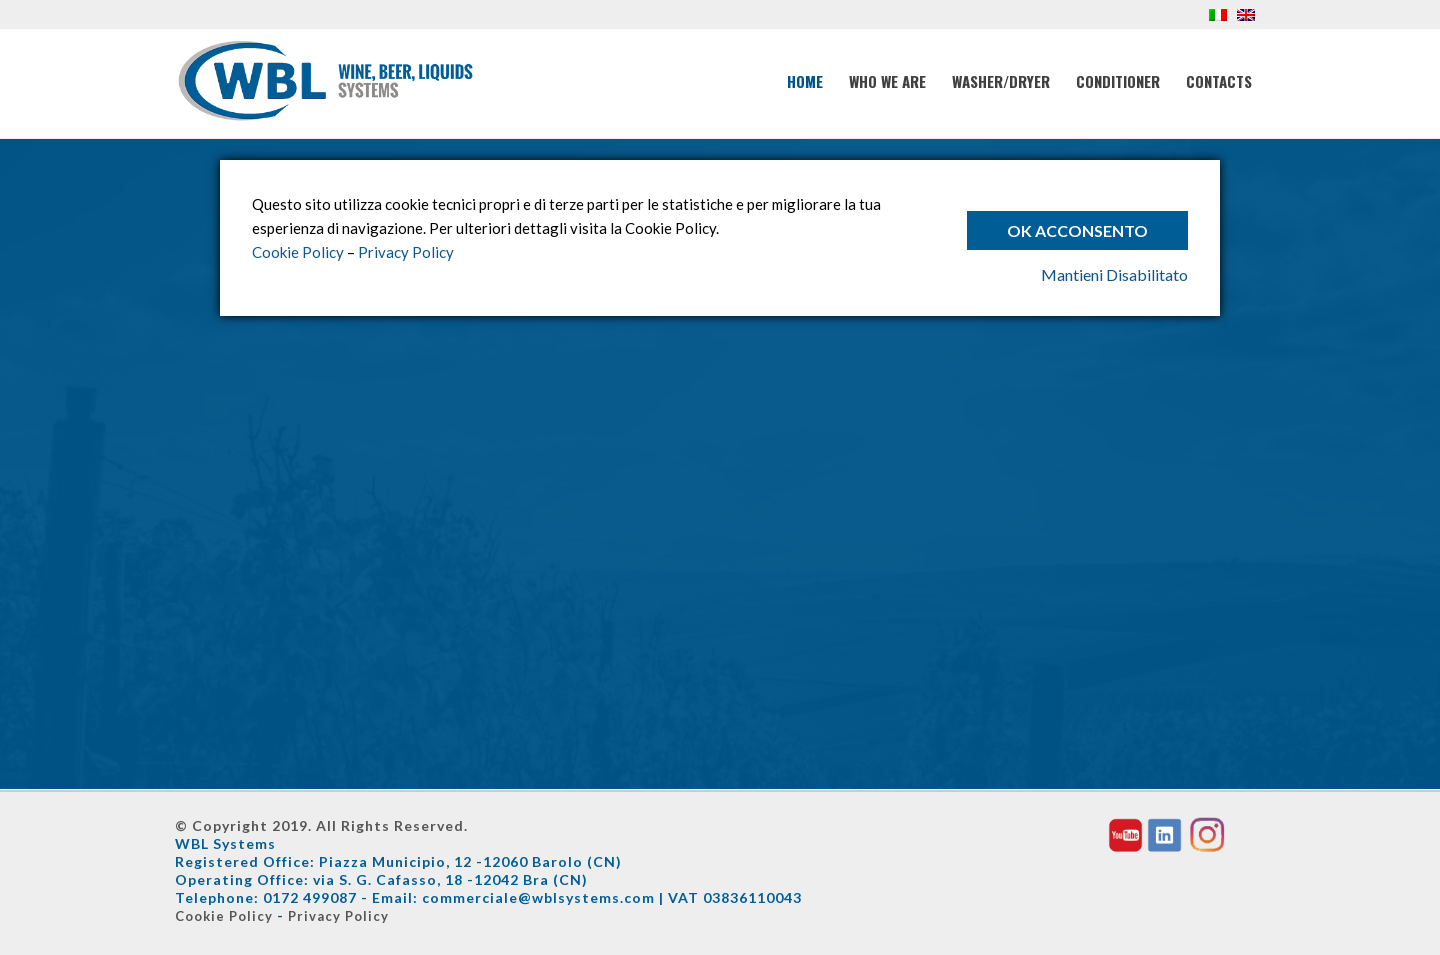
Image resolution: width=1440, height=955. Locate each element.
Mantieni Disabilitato (1114, 274)
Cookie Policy (224, 916)
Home (805, 81)
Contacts (1219, 81)
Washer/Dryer (1001, 81)
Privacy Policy (338, 916)
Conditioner (1118, 81)
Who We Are (887, 81)
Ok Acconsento (1077, 230)
